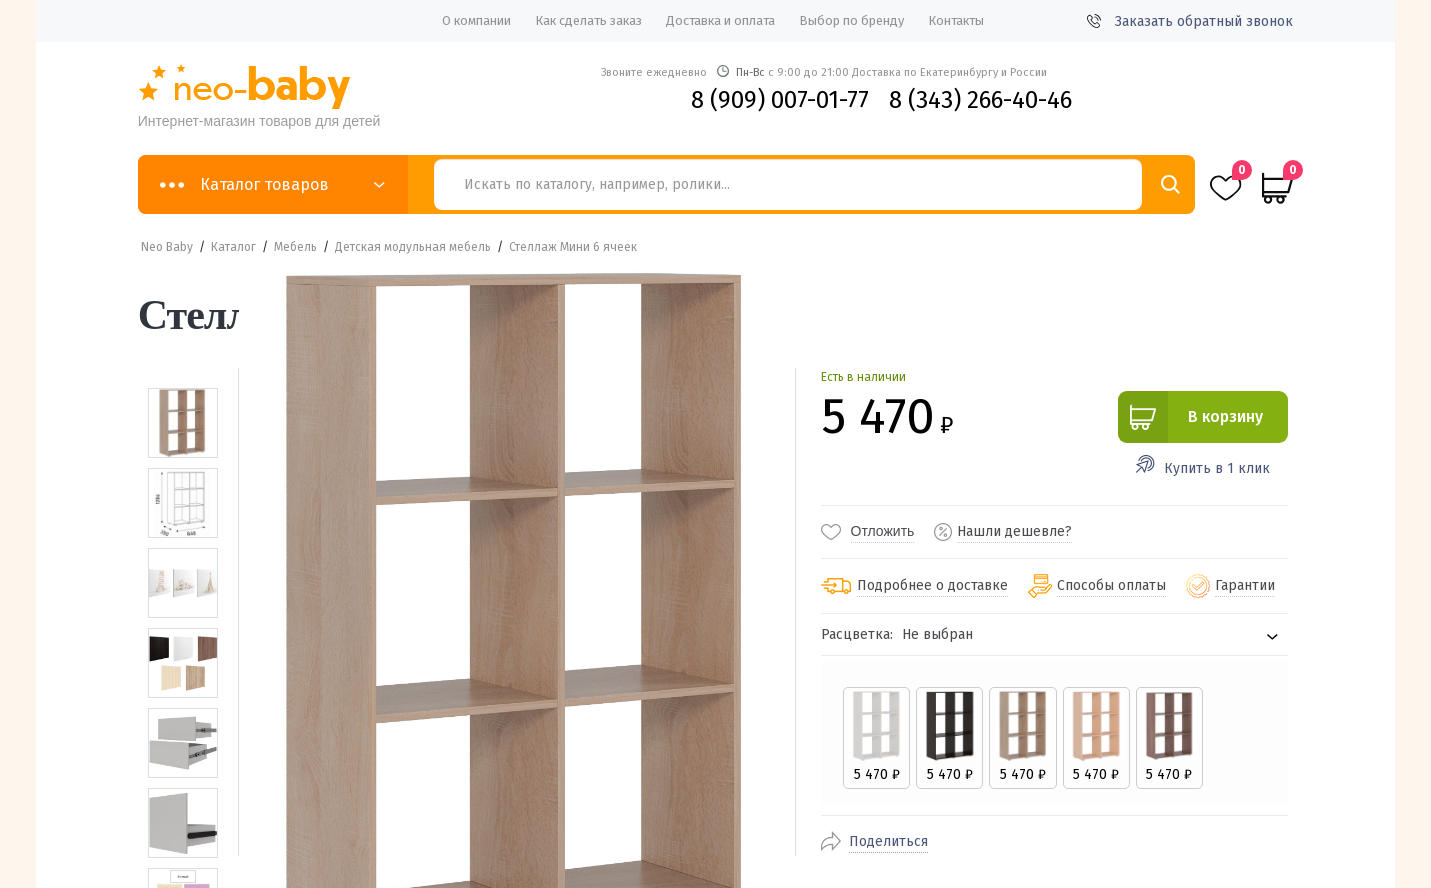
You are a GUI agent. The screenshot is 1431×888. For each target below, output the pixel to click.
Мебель (295, 247)
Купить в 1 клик (1217, 468)
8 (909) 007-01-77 (780, 100)
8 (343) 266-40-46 (980, 100)
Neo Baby (167, 247)
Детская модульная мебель (413, 247)
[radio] (875, 738)
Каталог (233, 247)
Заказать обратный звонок (1190, 21)
